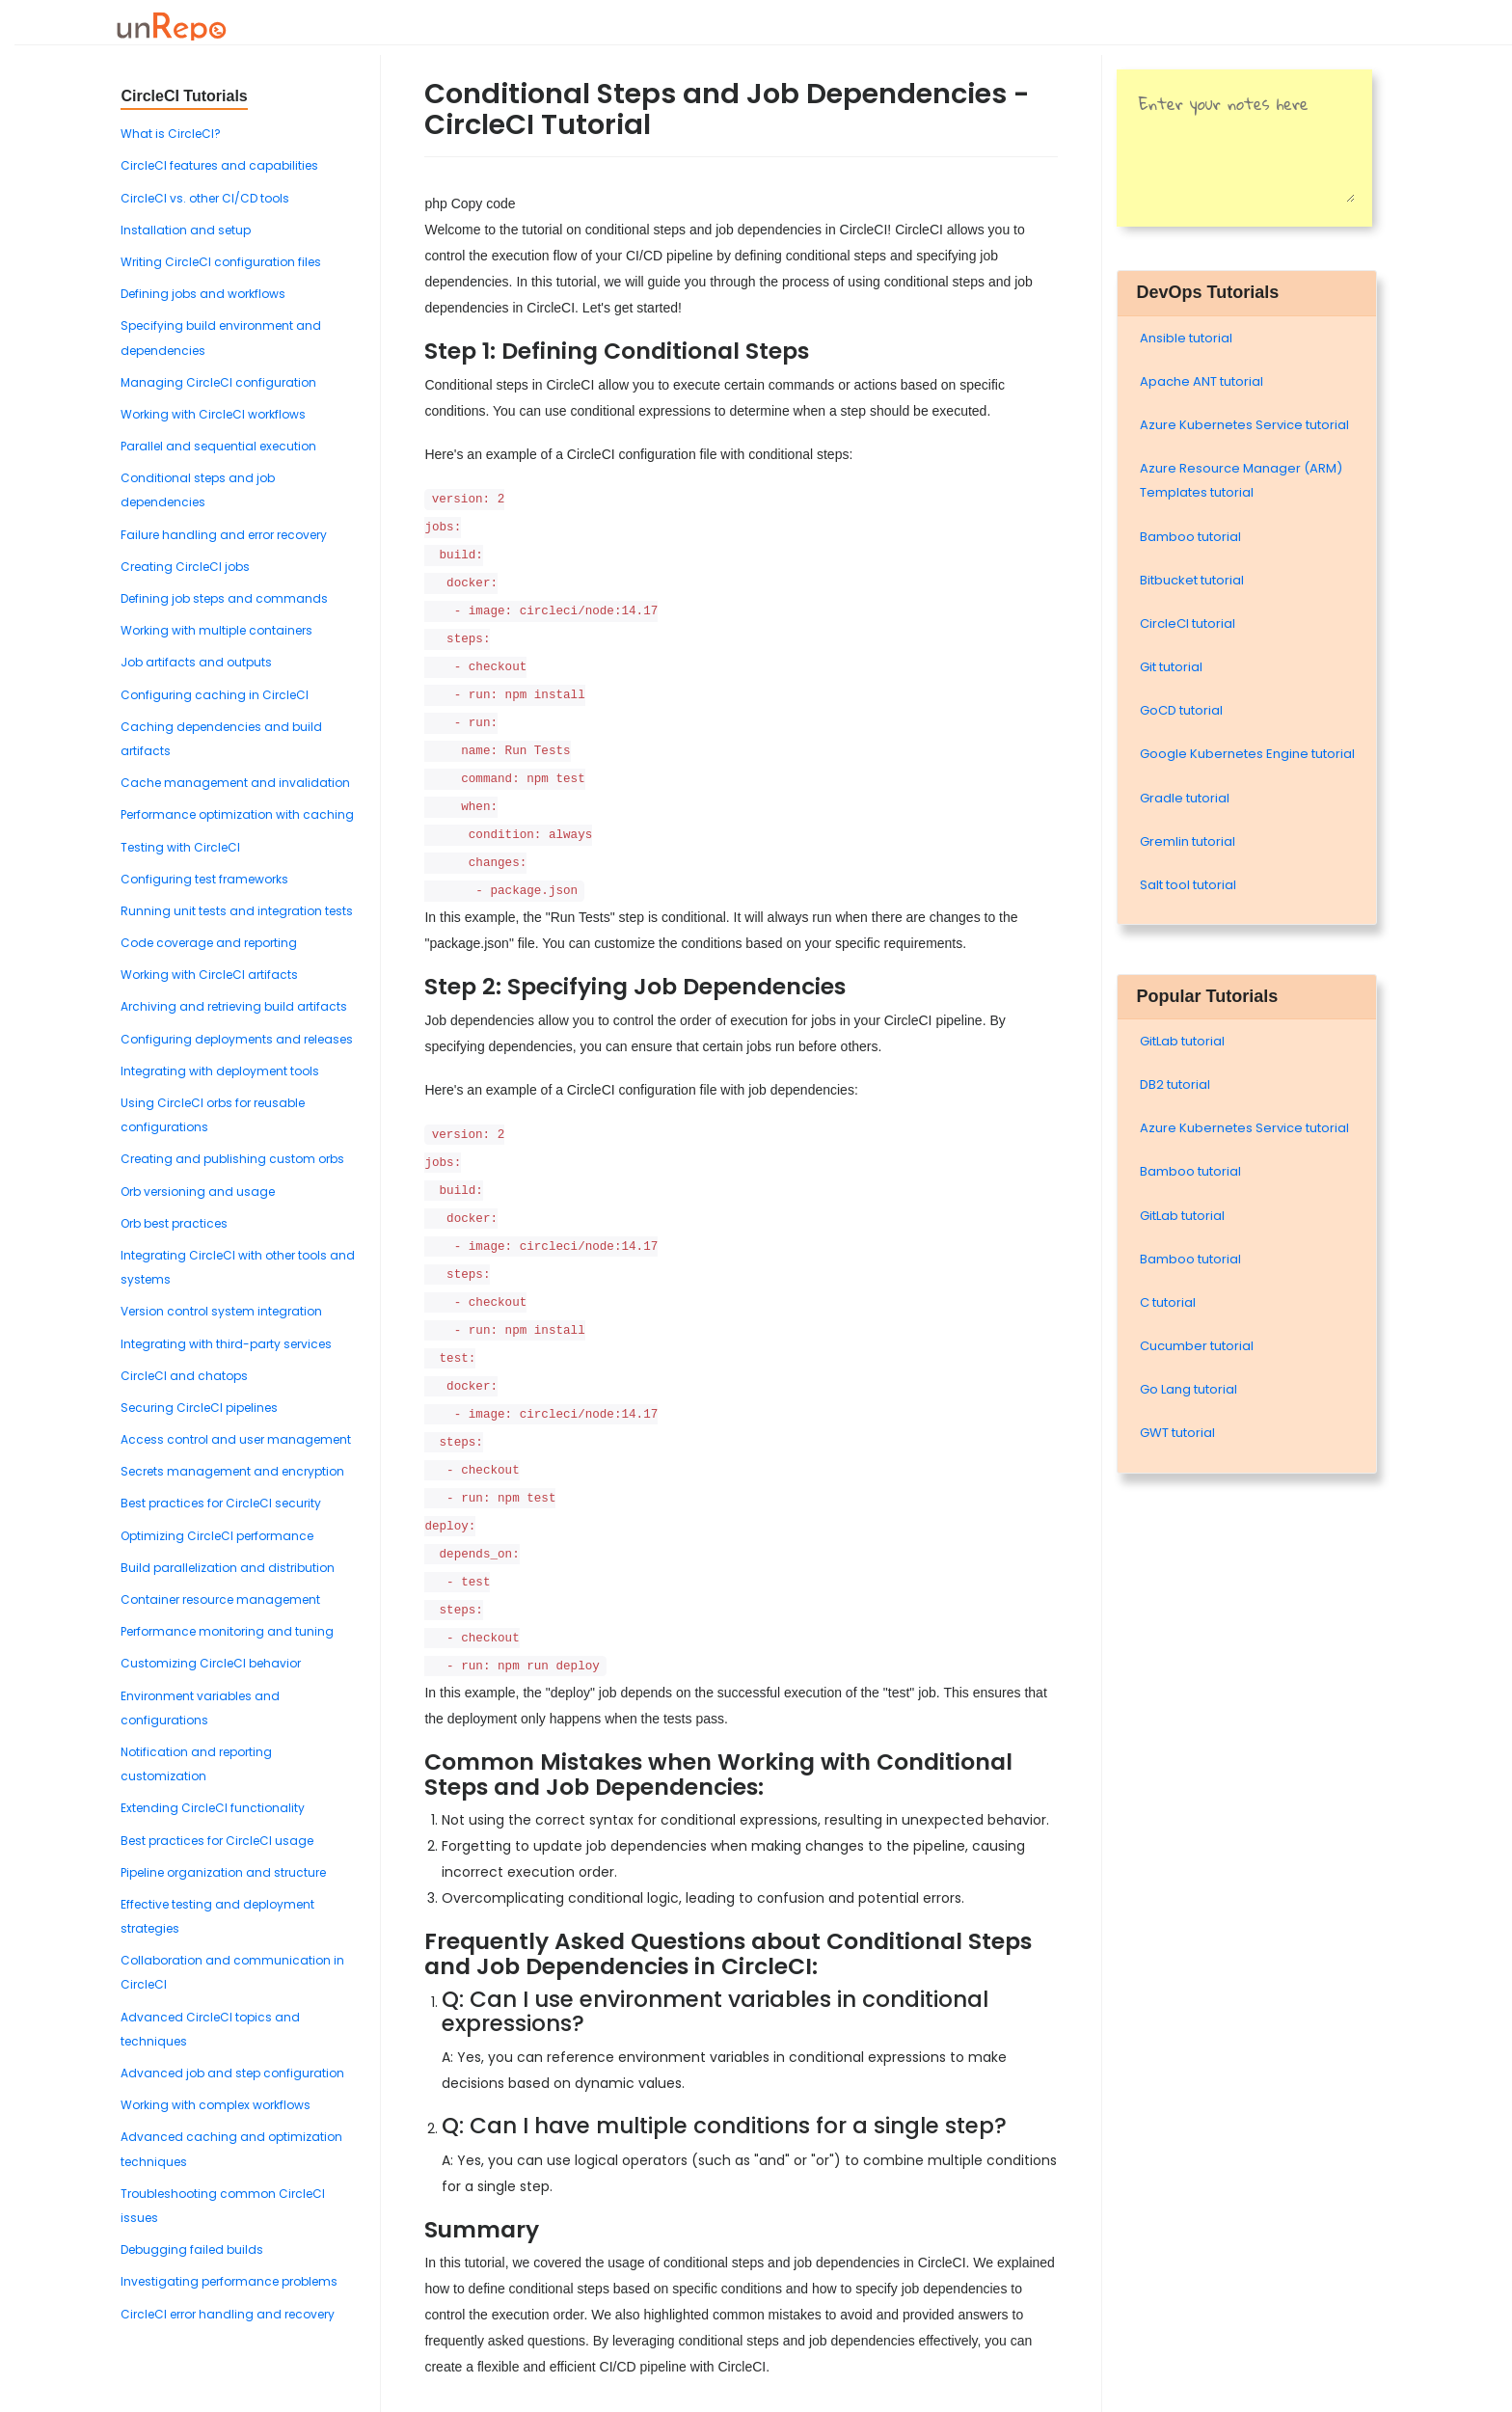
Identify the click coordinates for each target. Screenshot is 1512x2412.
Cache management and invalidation (235, 782)
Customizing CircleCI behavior (211, 1663)
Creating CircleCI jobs (185, 566)
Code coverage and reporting (209, 943)
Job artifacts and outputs (196, 662)
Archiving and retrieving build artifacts (234, 1006)
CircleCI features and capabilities (219, 165)
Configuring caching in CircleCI (215, 695)
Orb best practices (174, 1223)
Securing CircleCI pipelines (199, 1407)
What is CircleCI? (171, 133)
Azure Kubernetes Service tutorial (1244, 425)
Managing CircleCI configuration (218, 382)
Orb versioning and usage (198, 1191)
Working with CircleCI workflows (213, 414)
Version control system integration (221, 1311)
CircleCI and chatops (184, 1376)
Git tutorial (1171, 667)
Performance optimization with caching (237, 814)
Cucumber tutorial (1197, 1346)
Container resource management (220, 1599)
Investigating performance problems (229, 2281)
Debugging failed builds (192, 2249)
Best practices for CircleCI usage (217, 1840)
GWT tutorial (1177, 1432)
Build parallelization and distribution (228, 1567)
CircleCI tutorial (1187, 623)
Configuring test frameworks (204, 879)
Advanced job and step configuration (232, 2073)
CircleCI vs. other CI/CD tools (205, 198)
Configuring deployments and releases (237, 1039)
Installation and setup (186, 230)
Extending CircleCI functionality (213, 1808)
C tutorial (1168, 1302)
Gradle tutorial (1184, 798)
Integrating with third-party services (226, 1344)
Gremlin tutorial (1187, 841)
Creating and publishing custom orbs (232, 1159)
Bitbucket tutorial (1192, 580)
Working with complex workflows (215, 2105)
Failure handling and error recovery (224, 535)
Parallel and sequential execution (218, 446)
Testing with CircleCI (180, 847)
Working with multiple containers (216, 630)
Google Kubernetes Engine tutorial (1247, 754)
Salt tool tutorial (1188, 885)
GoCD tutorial (1181, 710)
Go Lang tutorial (1188, 1389)
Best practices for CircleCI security (221, 1503)
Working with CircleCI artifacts (209, 974)
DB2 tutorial (1175, 1084)
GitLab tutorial (1182, 1041)
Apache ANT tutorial (1201, 381)
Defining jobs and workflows (203, 293)
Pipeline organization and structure (223, 1872)
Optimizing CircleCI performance (217, 1536)
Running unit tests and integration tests (237, 911)
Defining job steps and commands (224, 598)
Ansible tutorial (1186, 338)
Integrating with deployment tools (220, 1071)
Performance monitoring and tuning (227, 1631)
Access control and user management (236, 1439)
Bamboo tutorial (1190, 537)
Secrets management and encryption (232, 1471)
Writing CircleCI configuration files (221, 262)
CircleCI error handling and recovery (228, 2314)
